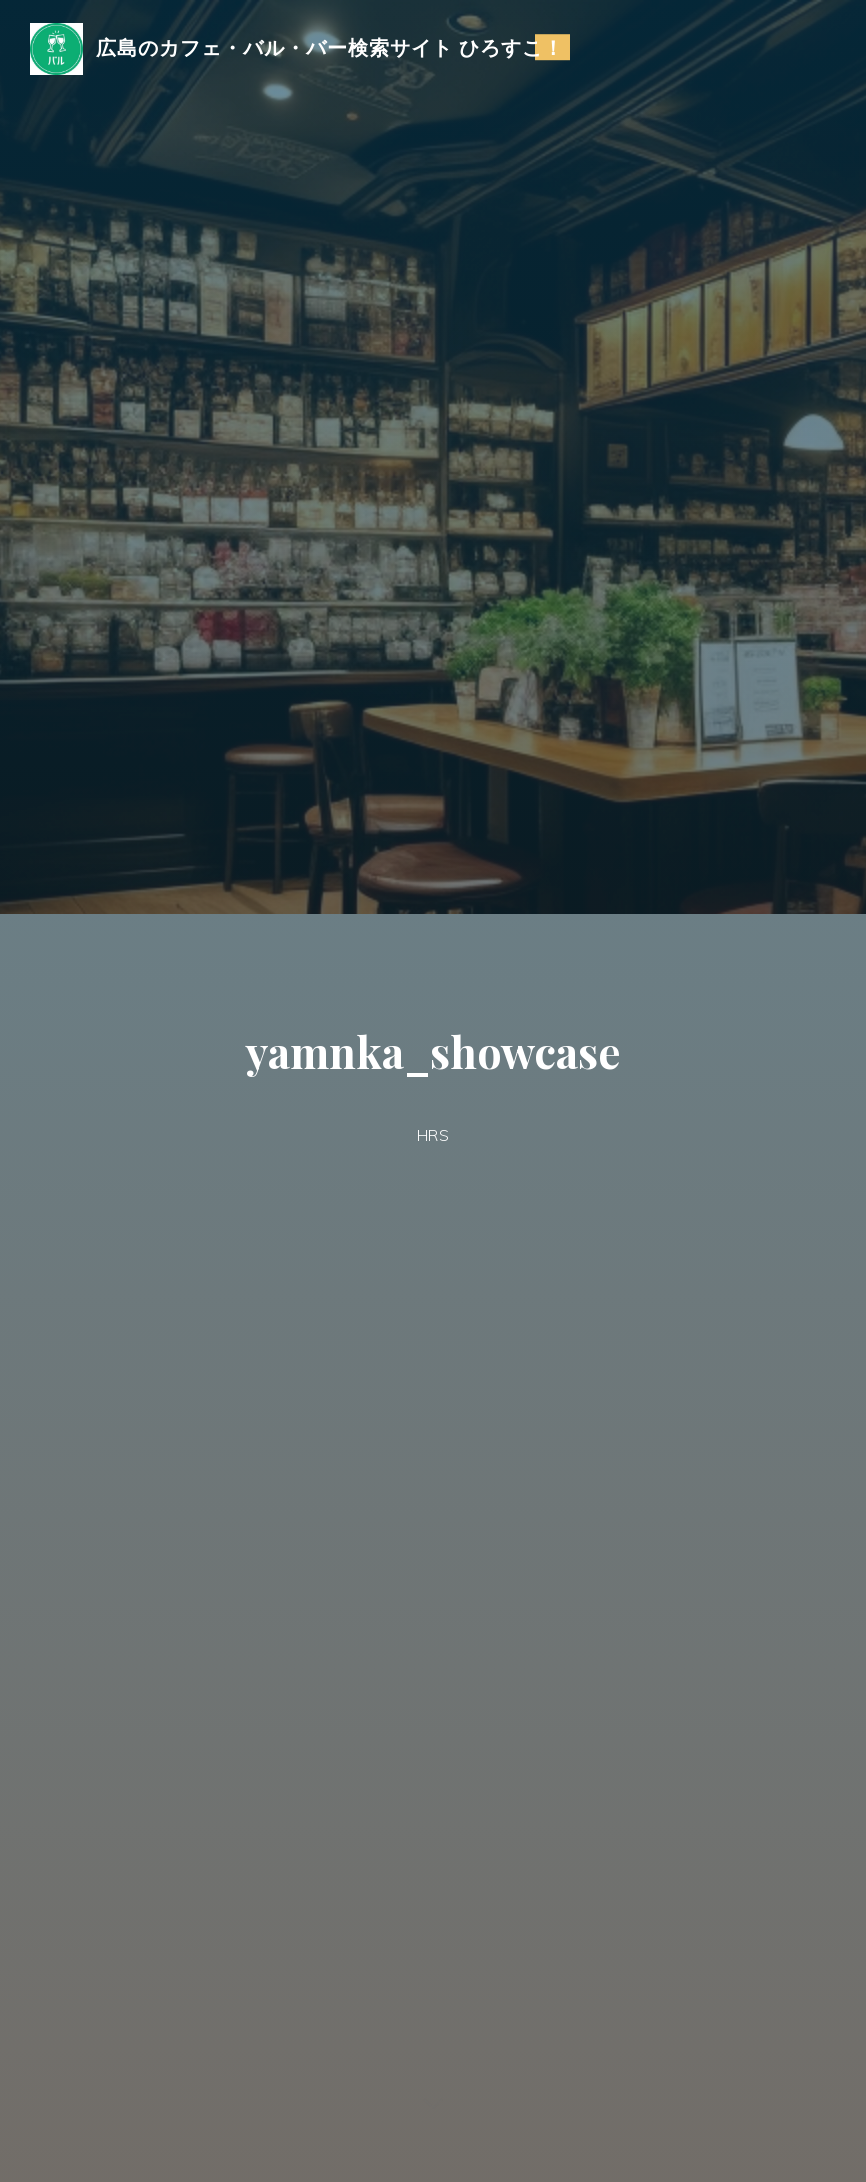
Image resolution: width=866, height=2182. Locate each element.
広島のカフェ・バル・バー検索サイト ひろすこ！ (330, 47)
